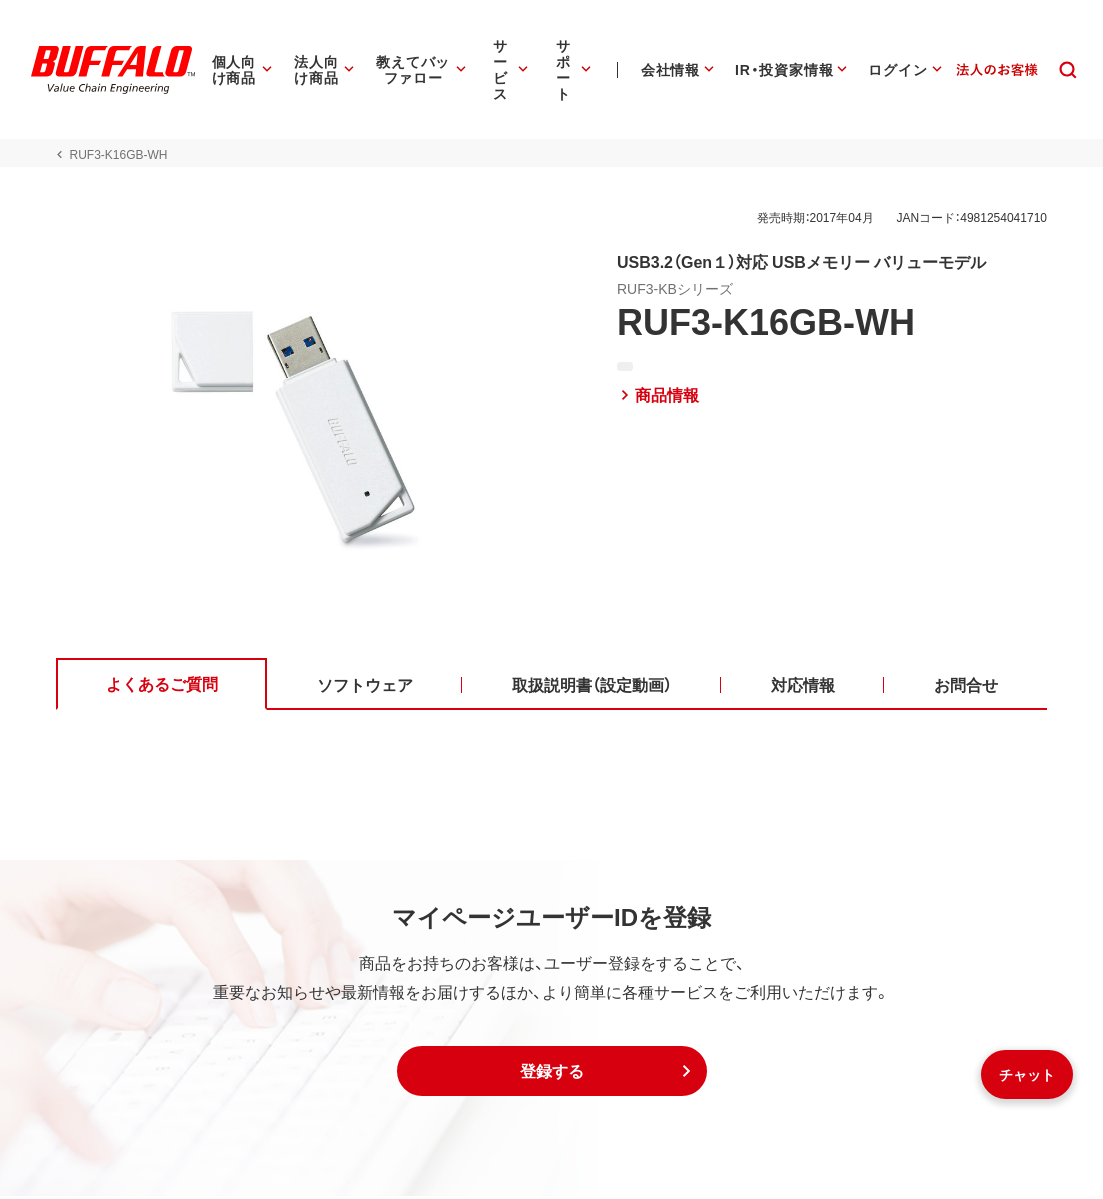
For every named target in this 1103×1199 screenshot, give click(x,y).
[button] (552, 1074)
